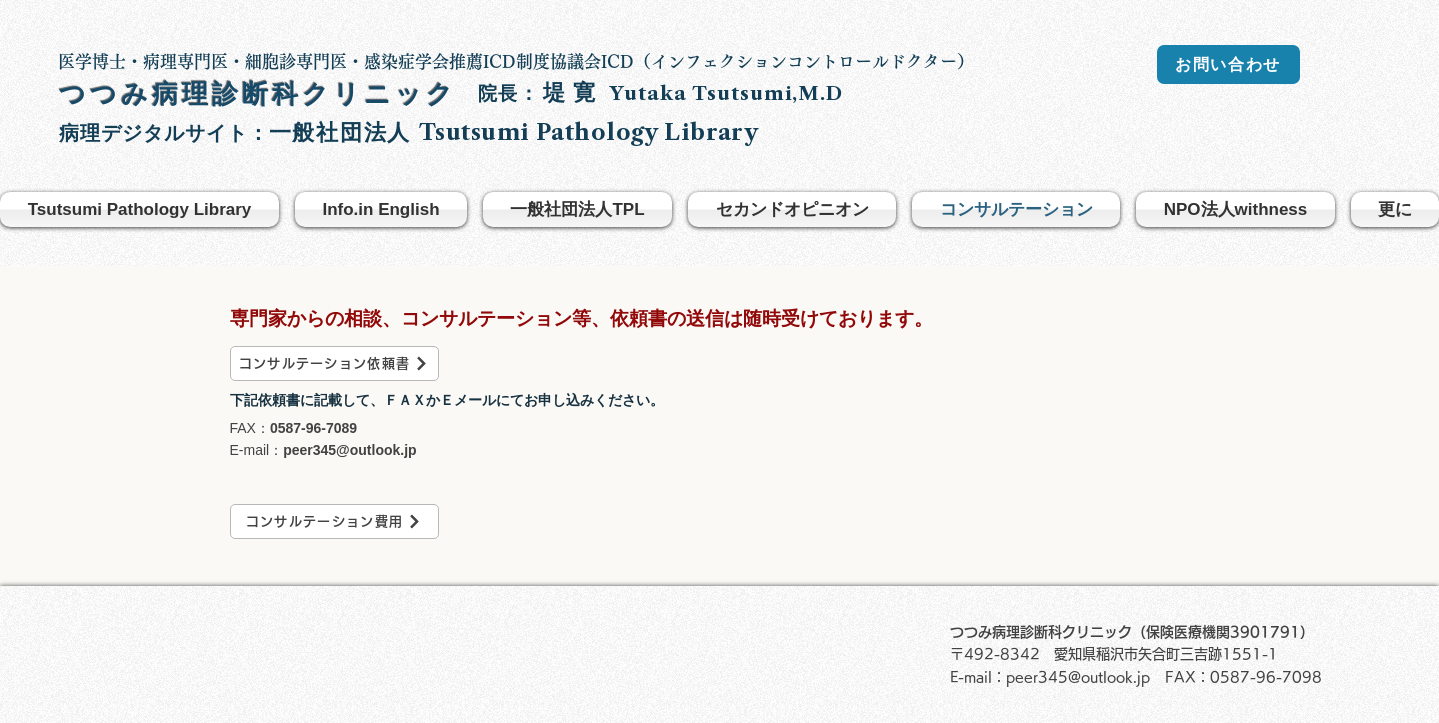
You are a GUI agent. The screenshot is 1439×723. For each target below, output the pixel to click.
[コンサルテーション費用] (334, 521)
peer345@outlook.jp (349, 450)
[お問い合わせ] (1228, 64)
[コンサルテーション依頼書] (334, 363)
